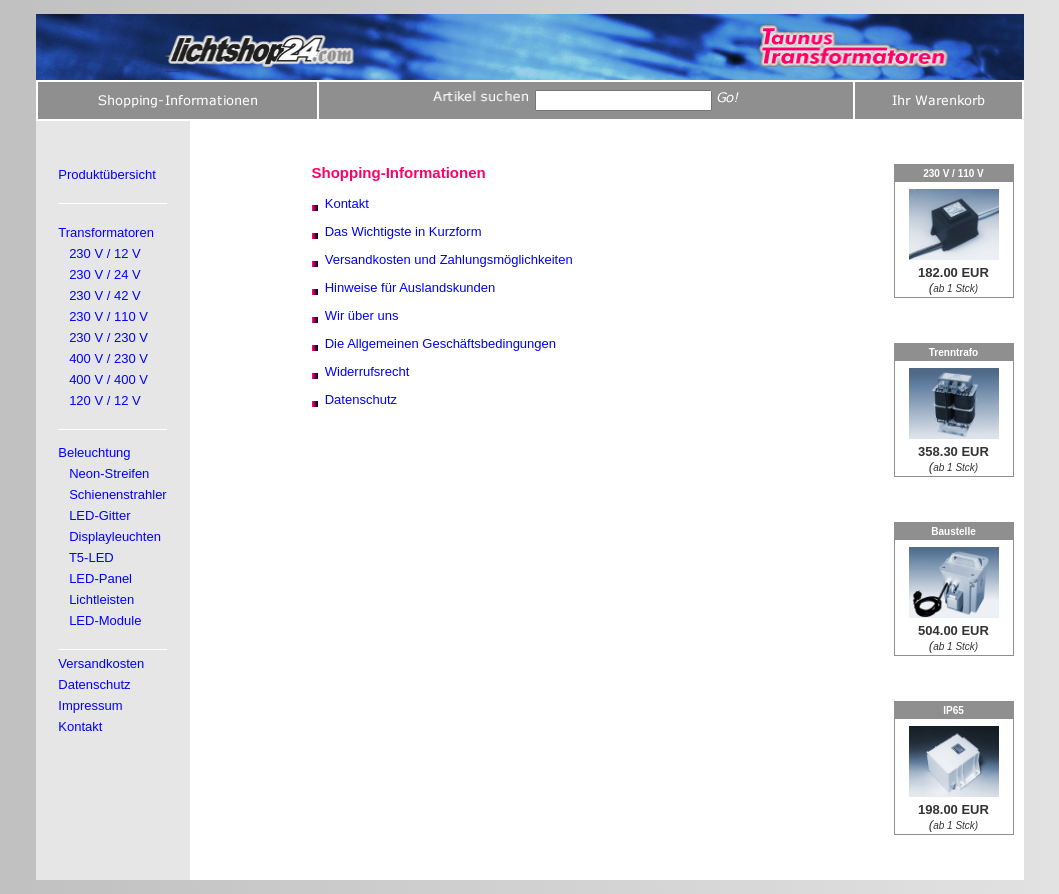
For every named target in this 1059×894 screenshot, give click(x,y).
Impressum (90, 705)
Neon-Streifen (109, 473)
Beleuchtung (94, 452)
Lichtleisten (101, 599)
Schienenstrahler (118, 494)
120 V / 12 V (105, 400)
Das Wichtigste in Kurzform (403, 231)
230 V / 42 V (105, 295)
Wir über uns (362, 315)
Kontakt (80, 726)
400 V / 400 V (108, 379)
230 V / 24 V (105, 274)
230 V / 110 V (108, 316)
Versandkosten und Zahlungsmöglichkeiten (449, 259)
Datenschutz (94, 684)
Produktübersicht (107, 174)
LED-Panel (100, 578)
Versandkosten (101, 663)
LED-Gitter (99, 515)
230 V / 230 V (108, 337)
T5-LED (91, 557)
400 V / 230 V (108, 358)
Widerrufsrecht (367, 371)
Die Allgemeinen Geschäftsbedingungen (440, 343)
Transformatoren (106, 232)
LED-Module (105, 620)
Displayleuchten (115, 536)
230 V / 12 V (105, 253)
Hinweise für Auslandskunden (410, 287)
